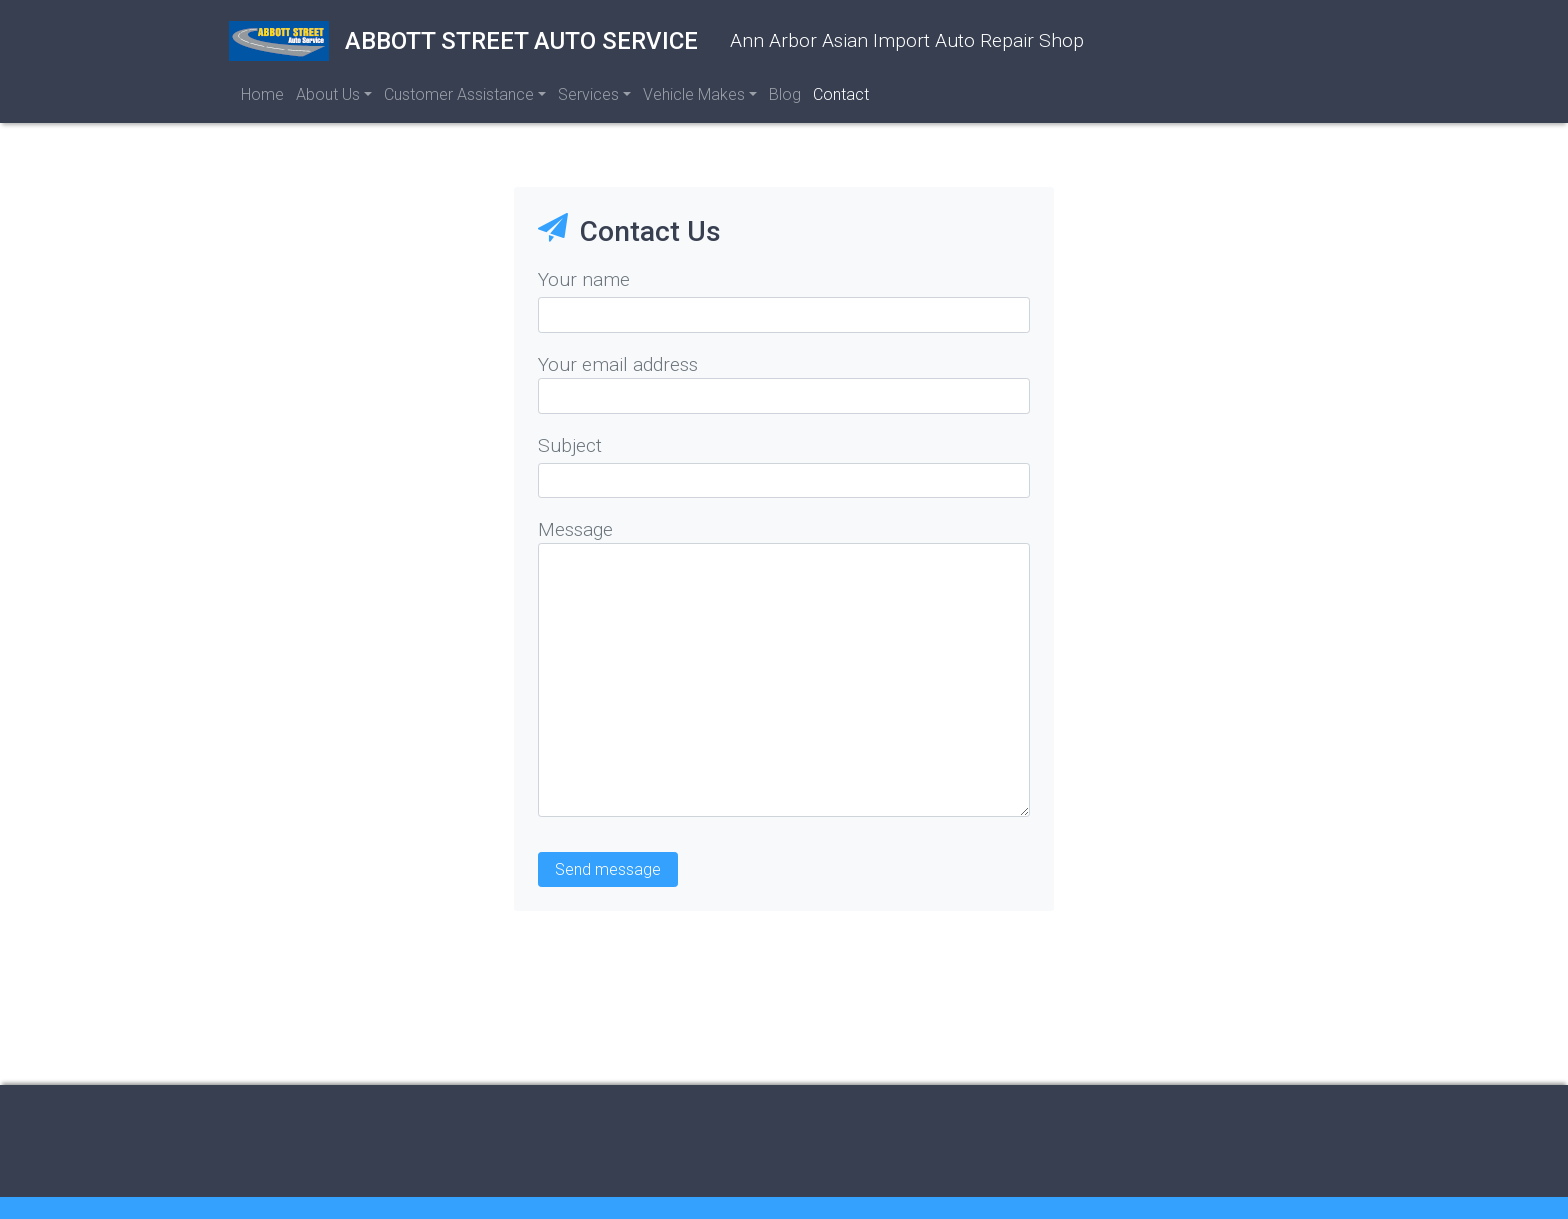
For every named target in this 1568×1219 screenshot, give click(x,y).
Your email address (618, 364)
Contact (841, 94)
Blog (785, 94)
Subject (570, 445)
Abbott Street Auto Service (463, 41)
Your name (584, 279)
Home (262, 94)
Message (575, 529)
